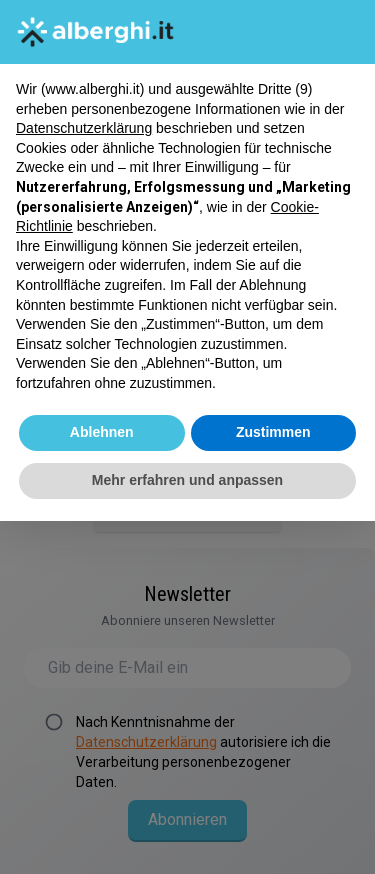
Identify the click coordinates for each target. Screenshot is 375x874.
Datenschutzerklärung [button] (84, 128)
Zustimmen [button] (273, 432)
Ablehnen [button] (102, 432)
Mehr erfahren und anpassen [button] (187, 480)
